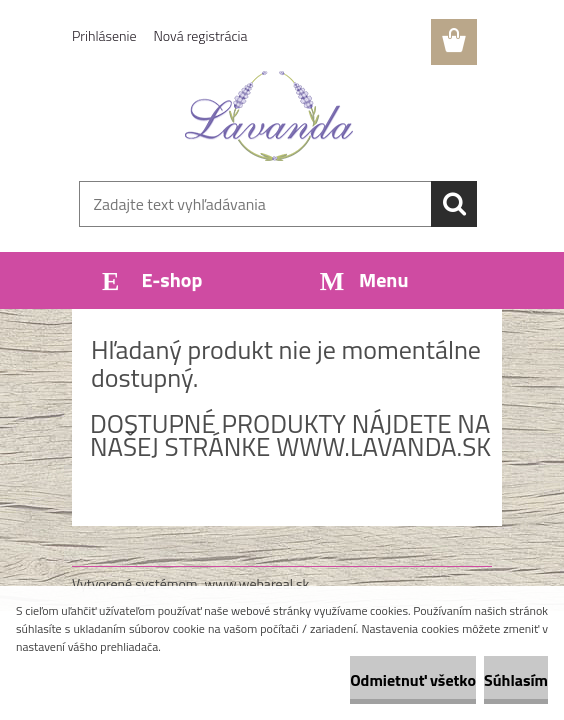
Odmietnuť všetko (413, 680)
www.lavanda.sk (383, 446)
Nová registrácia (201, 35)
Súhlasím (516, 680)
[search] (454, 204)
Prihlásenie (104, 35)
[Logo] (269, 116)
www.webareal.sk (257, 583)
